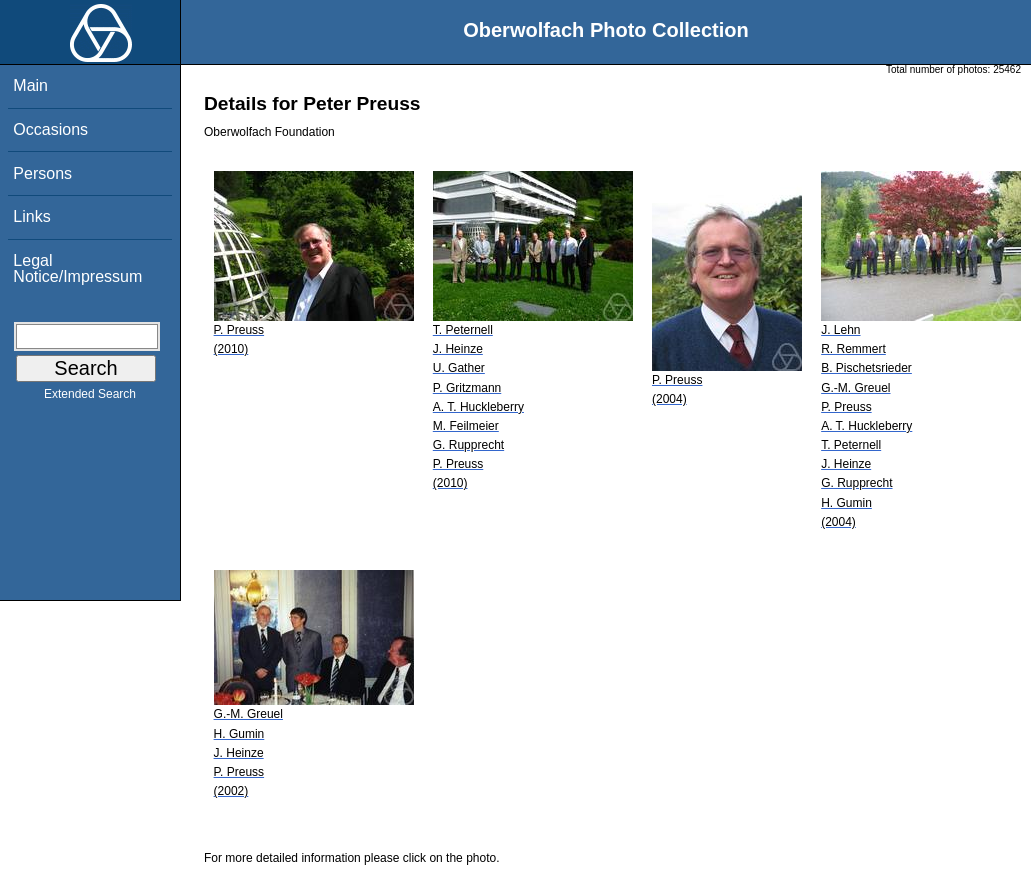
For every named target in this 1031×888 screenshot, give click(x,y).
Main (30, 85)
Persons (42, 173)
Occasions (50, 129)
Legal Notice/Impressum (77, 268)
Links (31, 216)
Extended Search (90, 398)
